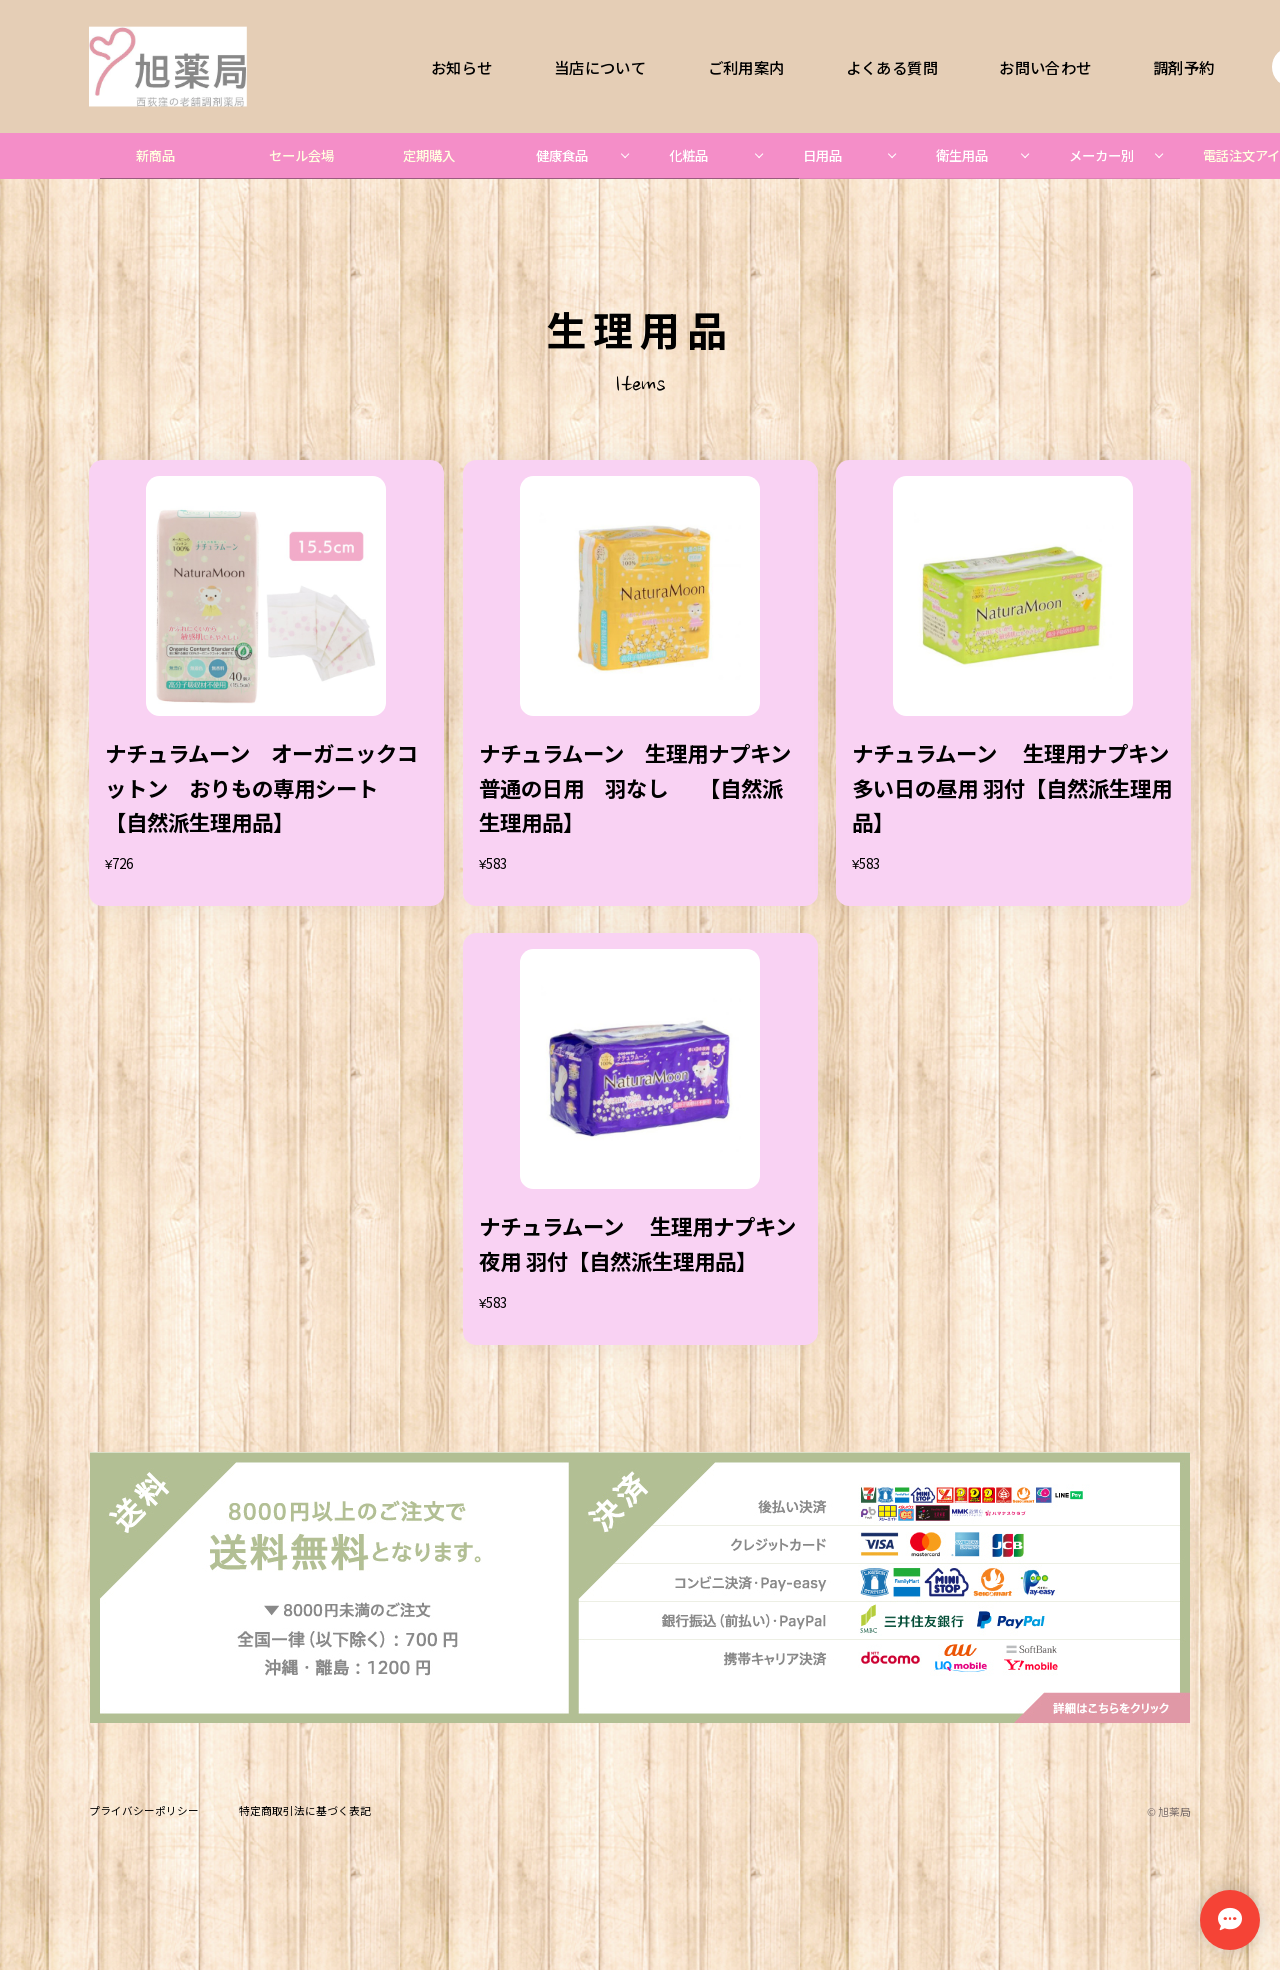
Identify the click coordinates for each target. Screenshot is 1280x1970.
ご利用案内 (746, 66)
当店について (600, 66)
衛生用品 (962, 155)
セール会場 (301, 155)
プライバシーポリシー (144, 1811)
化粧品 (688, 155)
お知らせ (461, 66)
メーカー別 (1101, 155)
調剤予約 (1183, 66)
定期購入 (429, 155)
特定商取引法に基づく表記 (305, 1811)
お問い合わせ (1045, 66)
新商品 (155, 155)
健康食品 (562, 155)
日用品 (822, 155)
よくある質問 (892, 66)
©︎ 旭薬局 (1169, 1811)
